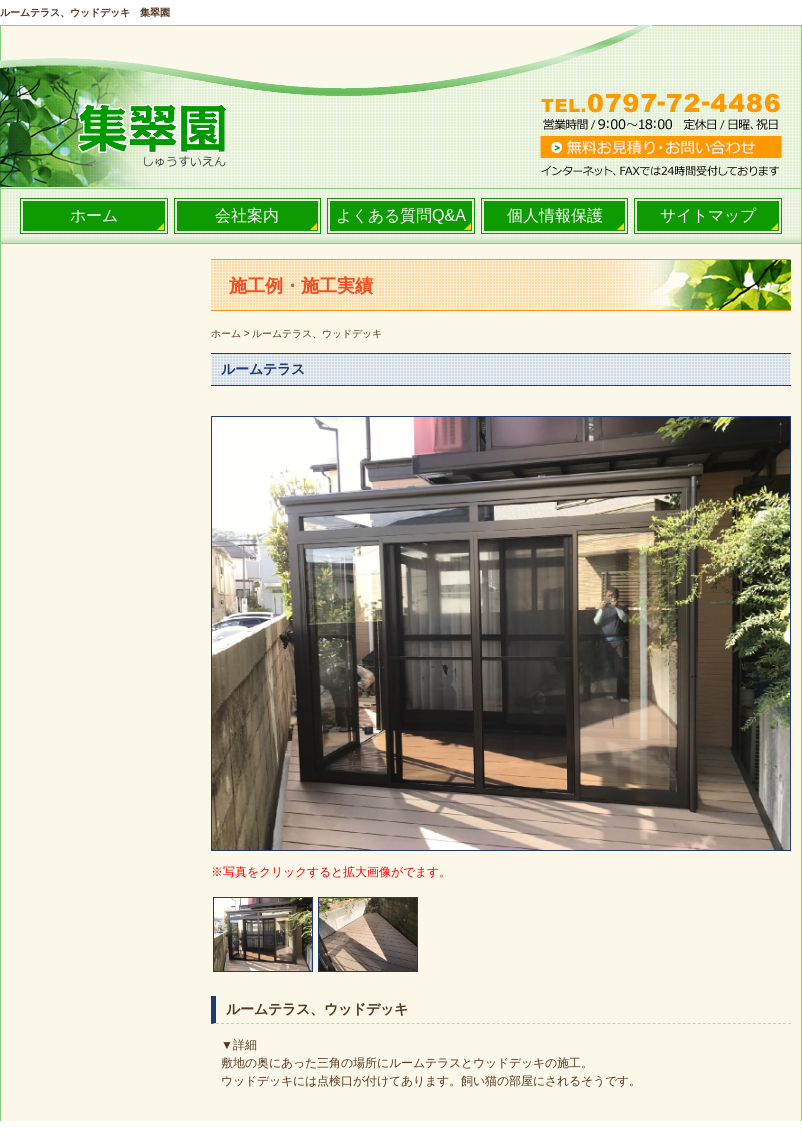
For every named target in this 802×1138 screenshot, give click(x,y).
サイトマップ (708, 215)
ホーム (94, 215)
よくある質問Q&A (401, 215)
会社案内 (247, 215)
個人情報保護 (555, 215)
